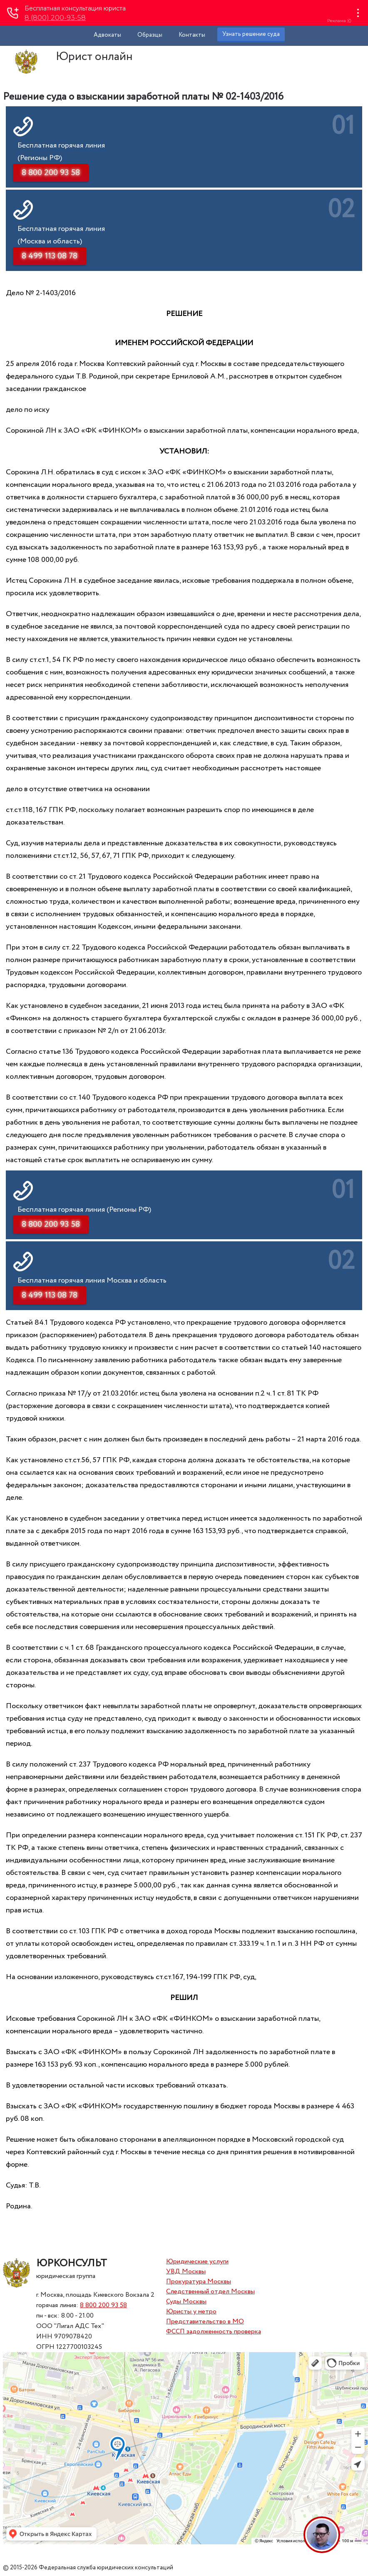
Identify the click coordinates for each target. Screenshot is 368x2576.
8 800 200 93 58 (103, 2305)
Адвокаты (107, 35)
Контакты (192, 35)
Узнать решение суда (251, 34)
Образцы (149, 35)
